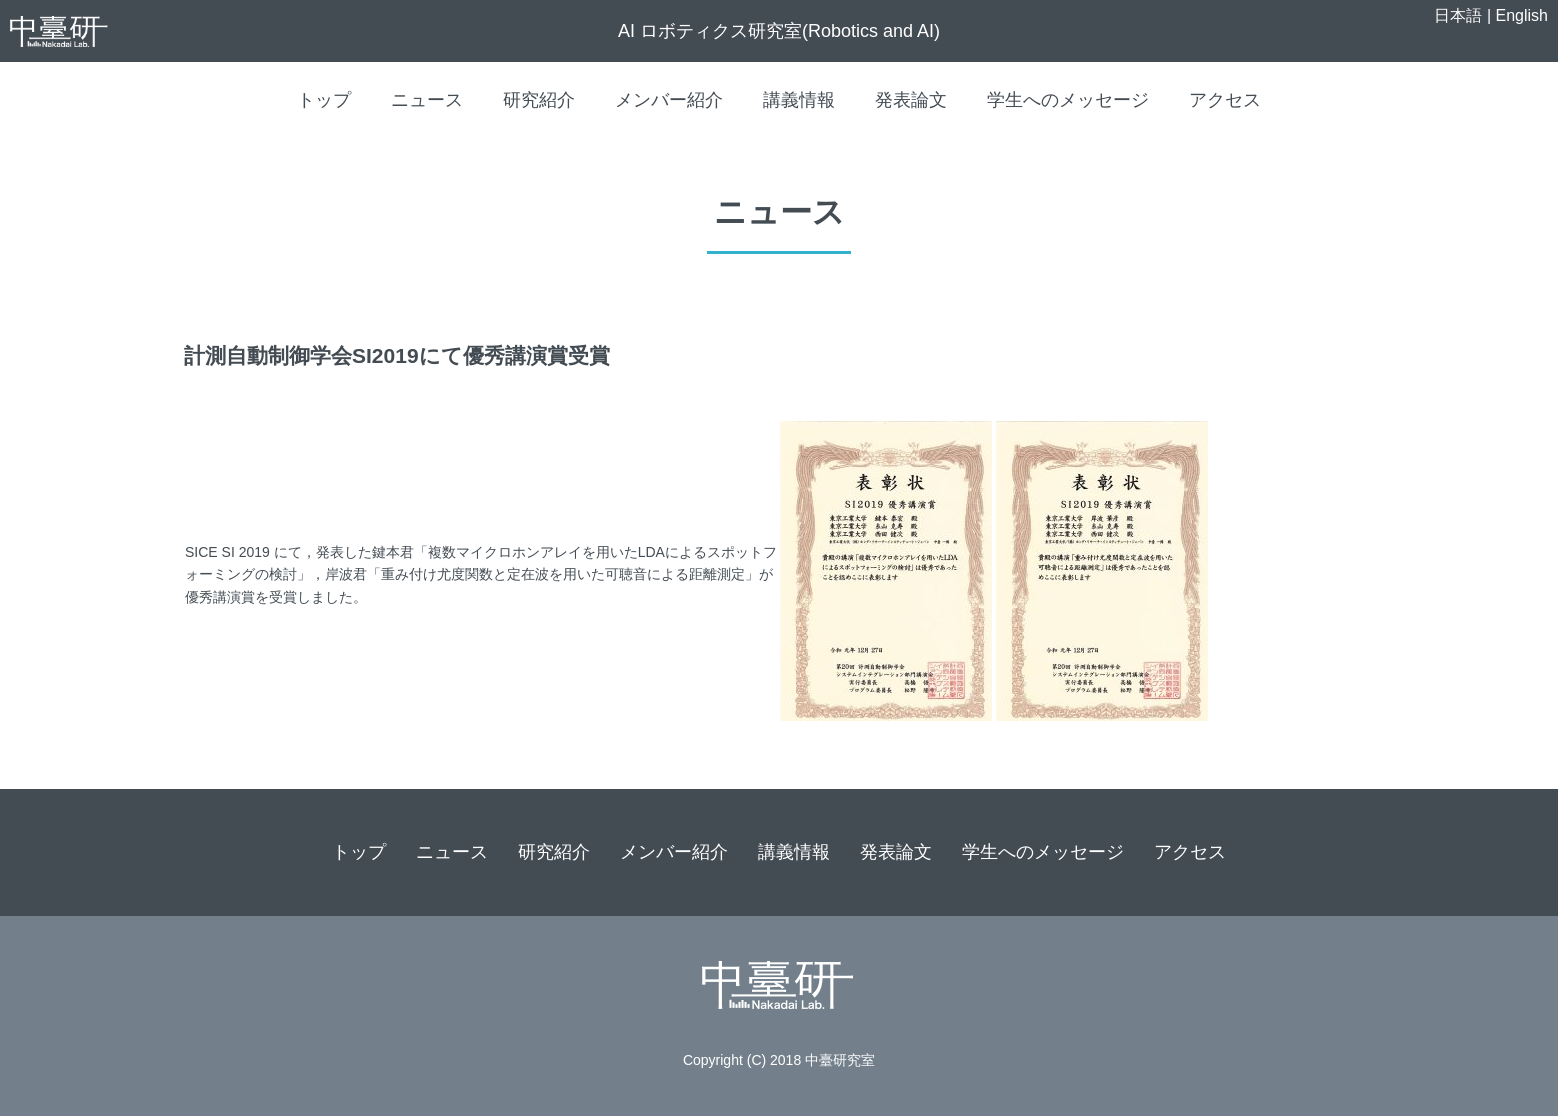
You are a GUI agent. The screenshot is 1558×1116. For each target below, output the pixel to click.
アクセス (1225, 100)
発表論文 (911, 100)
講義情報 (799, 100)
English (1522, 15)
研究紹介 (539, 100)
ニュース (427, 100)
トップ (324, 100)
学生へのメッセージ (1068, 100)
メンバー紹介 (669, 100)
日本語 (1458, 15)
